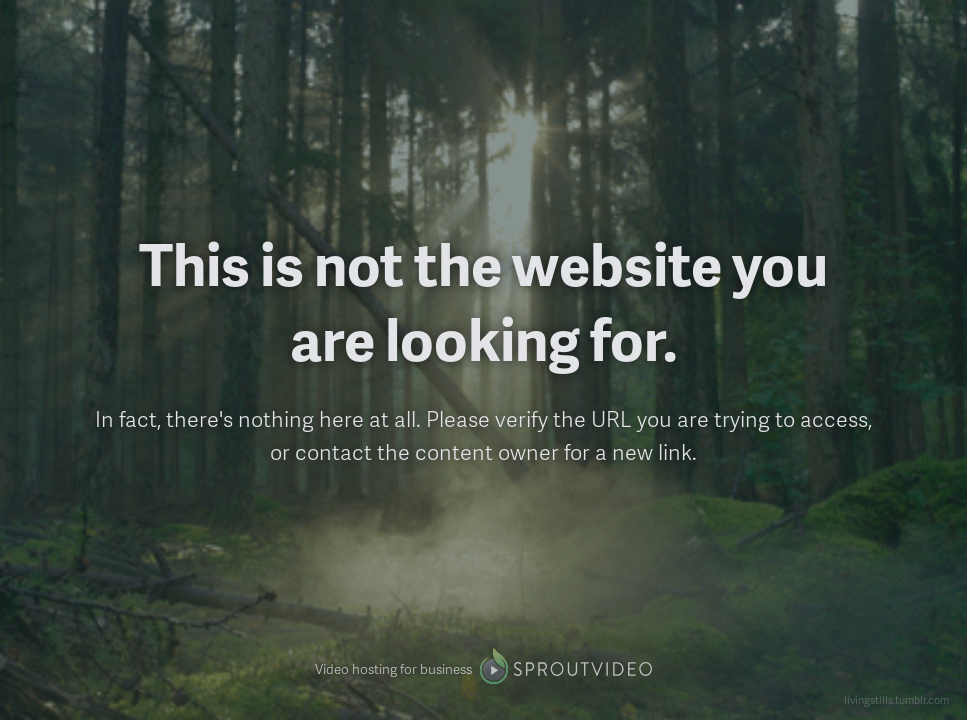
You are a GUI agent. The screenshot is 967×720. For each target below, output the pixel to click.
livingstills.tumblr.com (896, 699)
